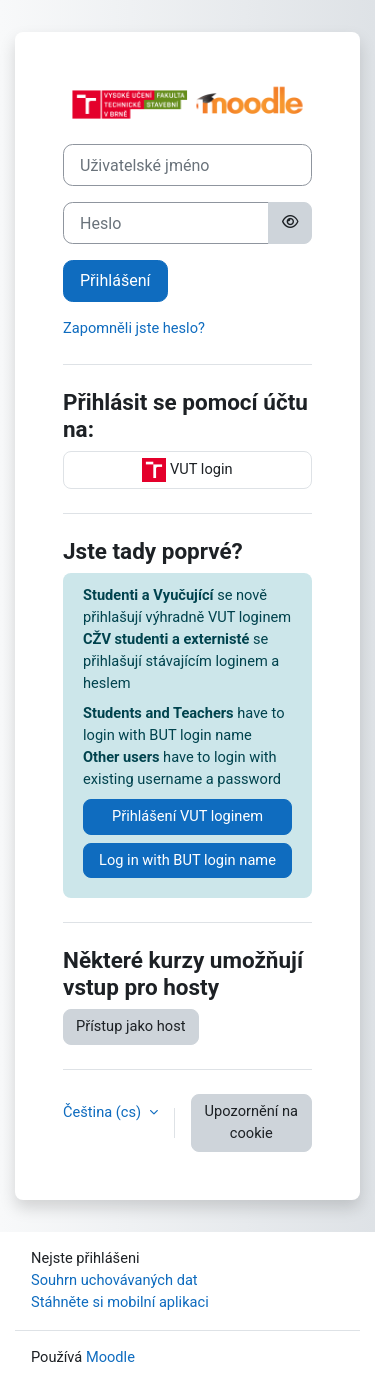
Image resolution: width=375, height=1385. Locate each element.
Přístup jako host (131, 1026)
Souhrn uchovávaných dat (114, 1280)
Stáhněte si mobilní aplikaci (120, 1302)
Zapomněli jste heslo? (134, 328)
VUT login (187, 470)
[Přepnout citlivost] (290, 223)
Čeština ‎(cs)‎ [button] (104, 1112)
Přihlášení (115, 280)
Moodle (110, 1357)
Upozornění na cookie (251, 1122)
